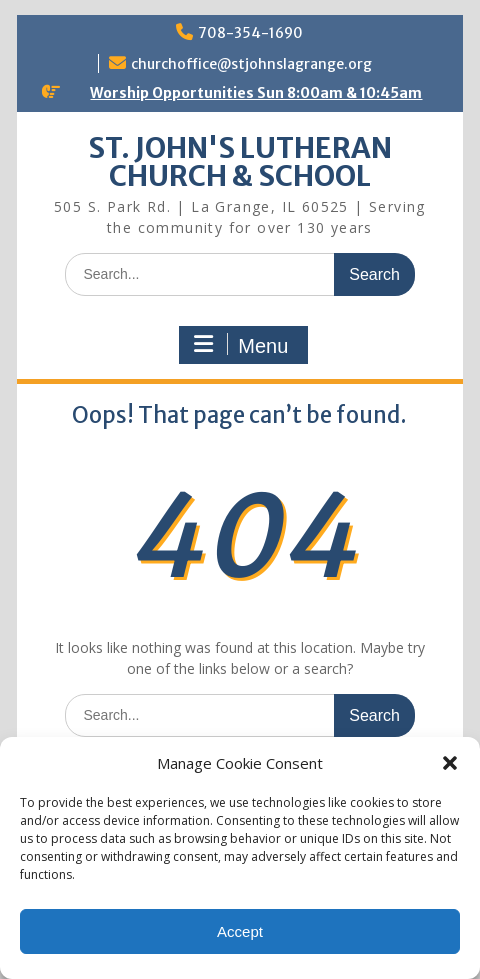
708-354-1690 (250, 33)
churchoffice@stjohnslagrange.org (251, 64)
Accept (240, 931)
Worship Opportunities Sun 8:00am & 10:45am (256, 93)
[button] (450, 763)
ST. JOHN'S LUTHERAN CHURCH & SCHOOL (240, 162)
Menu (241, 345)
